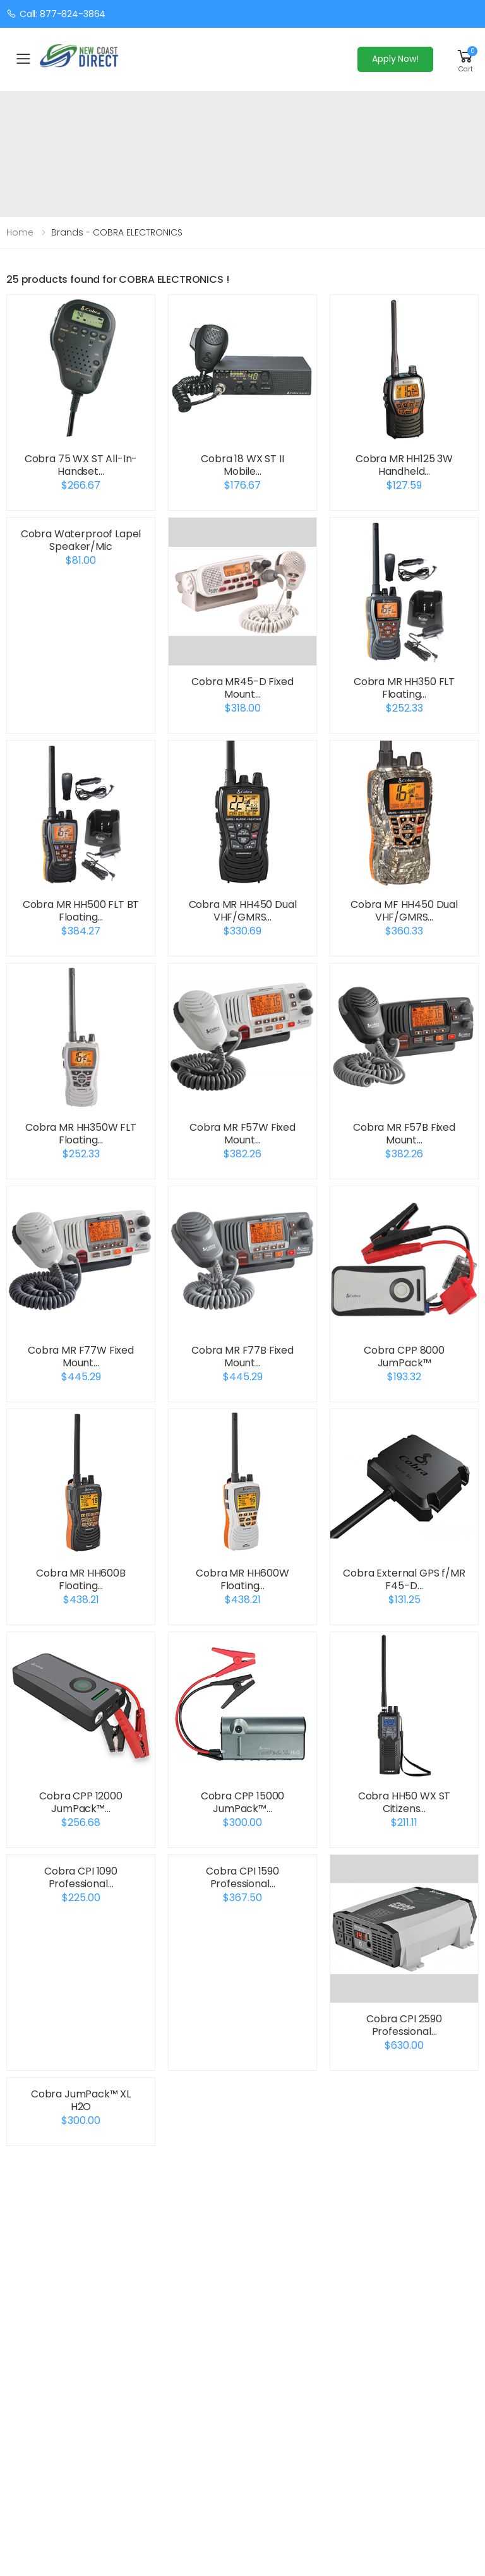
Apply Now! (395, 58)
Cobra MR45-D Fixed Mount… (242, 687)
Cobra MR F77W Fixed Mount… (81, 1356)
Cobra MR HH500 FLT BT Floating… (81, 910)
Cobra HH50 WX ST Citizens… (404, 1802)
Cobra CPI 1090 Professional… (80, 1877)
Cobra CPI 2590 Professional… (404, 2025)
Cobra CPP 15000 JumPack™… (243, 1802)
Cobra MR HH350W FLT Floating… (80, 1133)
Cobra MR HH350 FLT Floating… (404, 687)
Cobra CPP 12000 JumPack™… (81, 1802)
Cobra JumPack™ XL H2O (81, 2100)
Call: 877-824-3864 (55, 13)
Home (19, 232)
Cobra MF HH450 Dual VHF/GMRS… (404, 910)
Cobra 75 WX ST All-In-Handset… (81, 465)
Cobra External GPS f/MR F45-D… (404, 1579)
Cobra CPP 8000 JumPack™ (404, 1356)
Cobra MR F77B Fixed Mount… (242, 1356)
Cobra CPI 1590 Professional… (242, 1877)
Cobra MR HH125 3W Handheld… (404, 465)
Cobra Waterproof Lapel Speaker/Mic (81, 540)
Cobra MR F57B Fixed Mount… (404, 1133)
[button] (465, 59)
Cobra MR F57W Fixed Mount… (242, 1133)
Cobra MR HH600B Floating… (81, 1579)
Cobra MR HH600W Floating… (242, 1579)
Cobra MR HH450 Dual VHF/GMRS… (243, 910)
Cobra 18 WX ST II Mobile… (242, 465)
